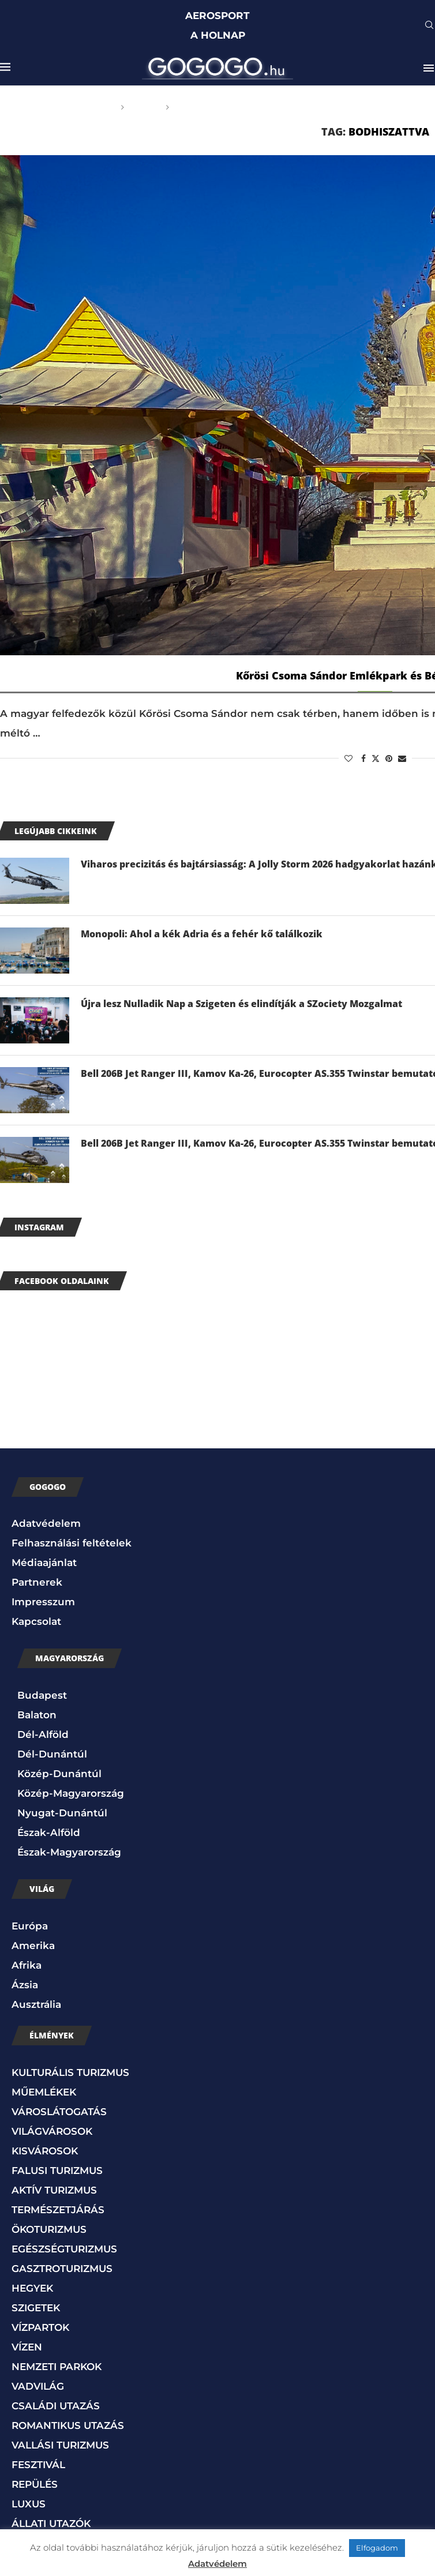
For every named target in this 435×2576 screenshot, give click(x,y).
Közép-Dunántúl (59, 1773)
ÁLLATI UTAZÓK (51, 2523)
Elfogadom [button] (377, 2547)
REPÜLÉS (35, 2484)
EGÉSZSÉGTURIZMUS (64, 2249)
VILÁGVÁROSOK (52, 2131)
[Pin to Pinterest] (388, 758)
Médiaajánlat (44, 1562)
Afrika (27, 1965)
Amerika (33, 1945)
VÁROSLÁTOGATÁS (59, 2111)
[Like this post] (348, 758)
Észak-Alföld (48, 1832)
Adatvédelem (46, 1523)
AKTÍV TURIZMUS (54, 2190)
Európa (30, 1926)
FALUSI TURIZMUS (57, 2170)
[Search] (429, 26)
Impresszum (43, 1602)
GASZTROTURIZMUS (62, 2268)
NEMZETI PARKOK (57, 2366)
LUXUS (29, 2504)
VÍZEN (27, 2347)
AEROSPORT (217, 15)
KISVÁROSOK (45, 2151)
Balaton (37, 1715)
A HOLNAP (217, 35)
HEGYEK (32, 2288)
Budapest (42, 1695)
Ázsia (25, 1985)
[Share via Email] (402, 758)
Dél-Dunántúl (52, 1754)
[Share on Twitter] (376, 758)
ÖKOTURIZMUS (49, 2229)
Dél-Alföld (43, 1734)
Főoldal (94, 107)
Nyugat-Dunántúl (62, 1813)
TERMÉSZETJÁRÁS (58, 2209)
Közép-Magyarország (70, 1793)
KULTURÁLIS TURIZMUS (70, 2072)
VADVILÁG (38, 2386)
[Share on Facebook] (363, 758)
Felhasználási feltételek (72, 1543)
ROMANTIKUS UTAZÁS (68, 2425)
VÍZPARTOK (40, 2327)
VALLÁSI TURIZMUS (60, 2445)
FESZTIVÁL (38, 2464)
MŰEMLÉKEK (44, 2092)
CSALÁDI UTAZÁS (56, 2406)
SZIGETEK (36, 2308)
